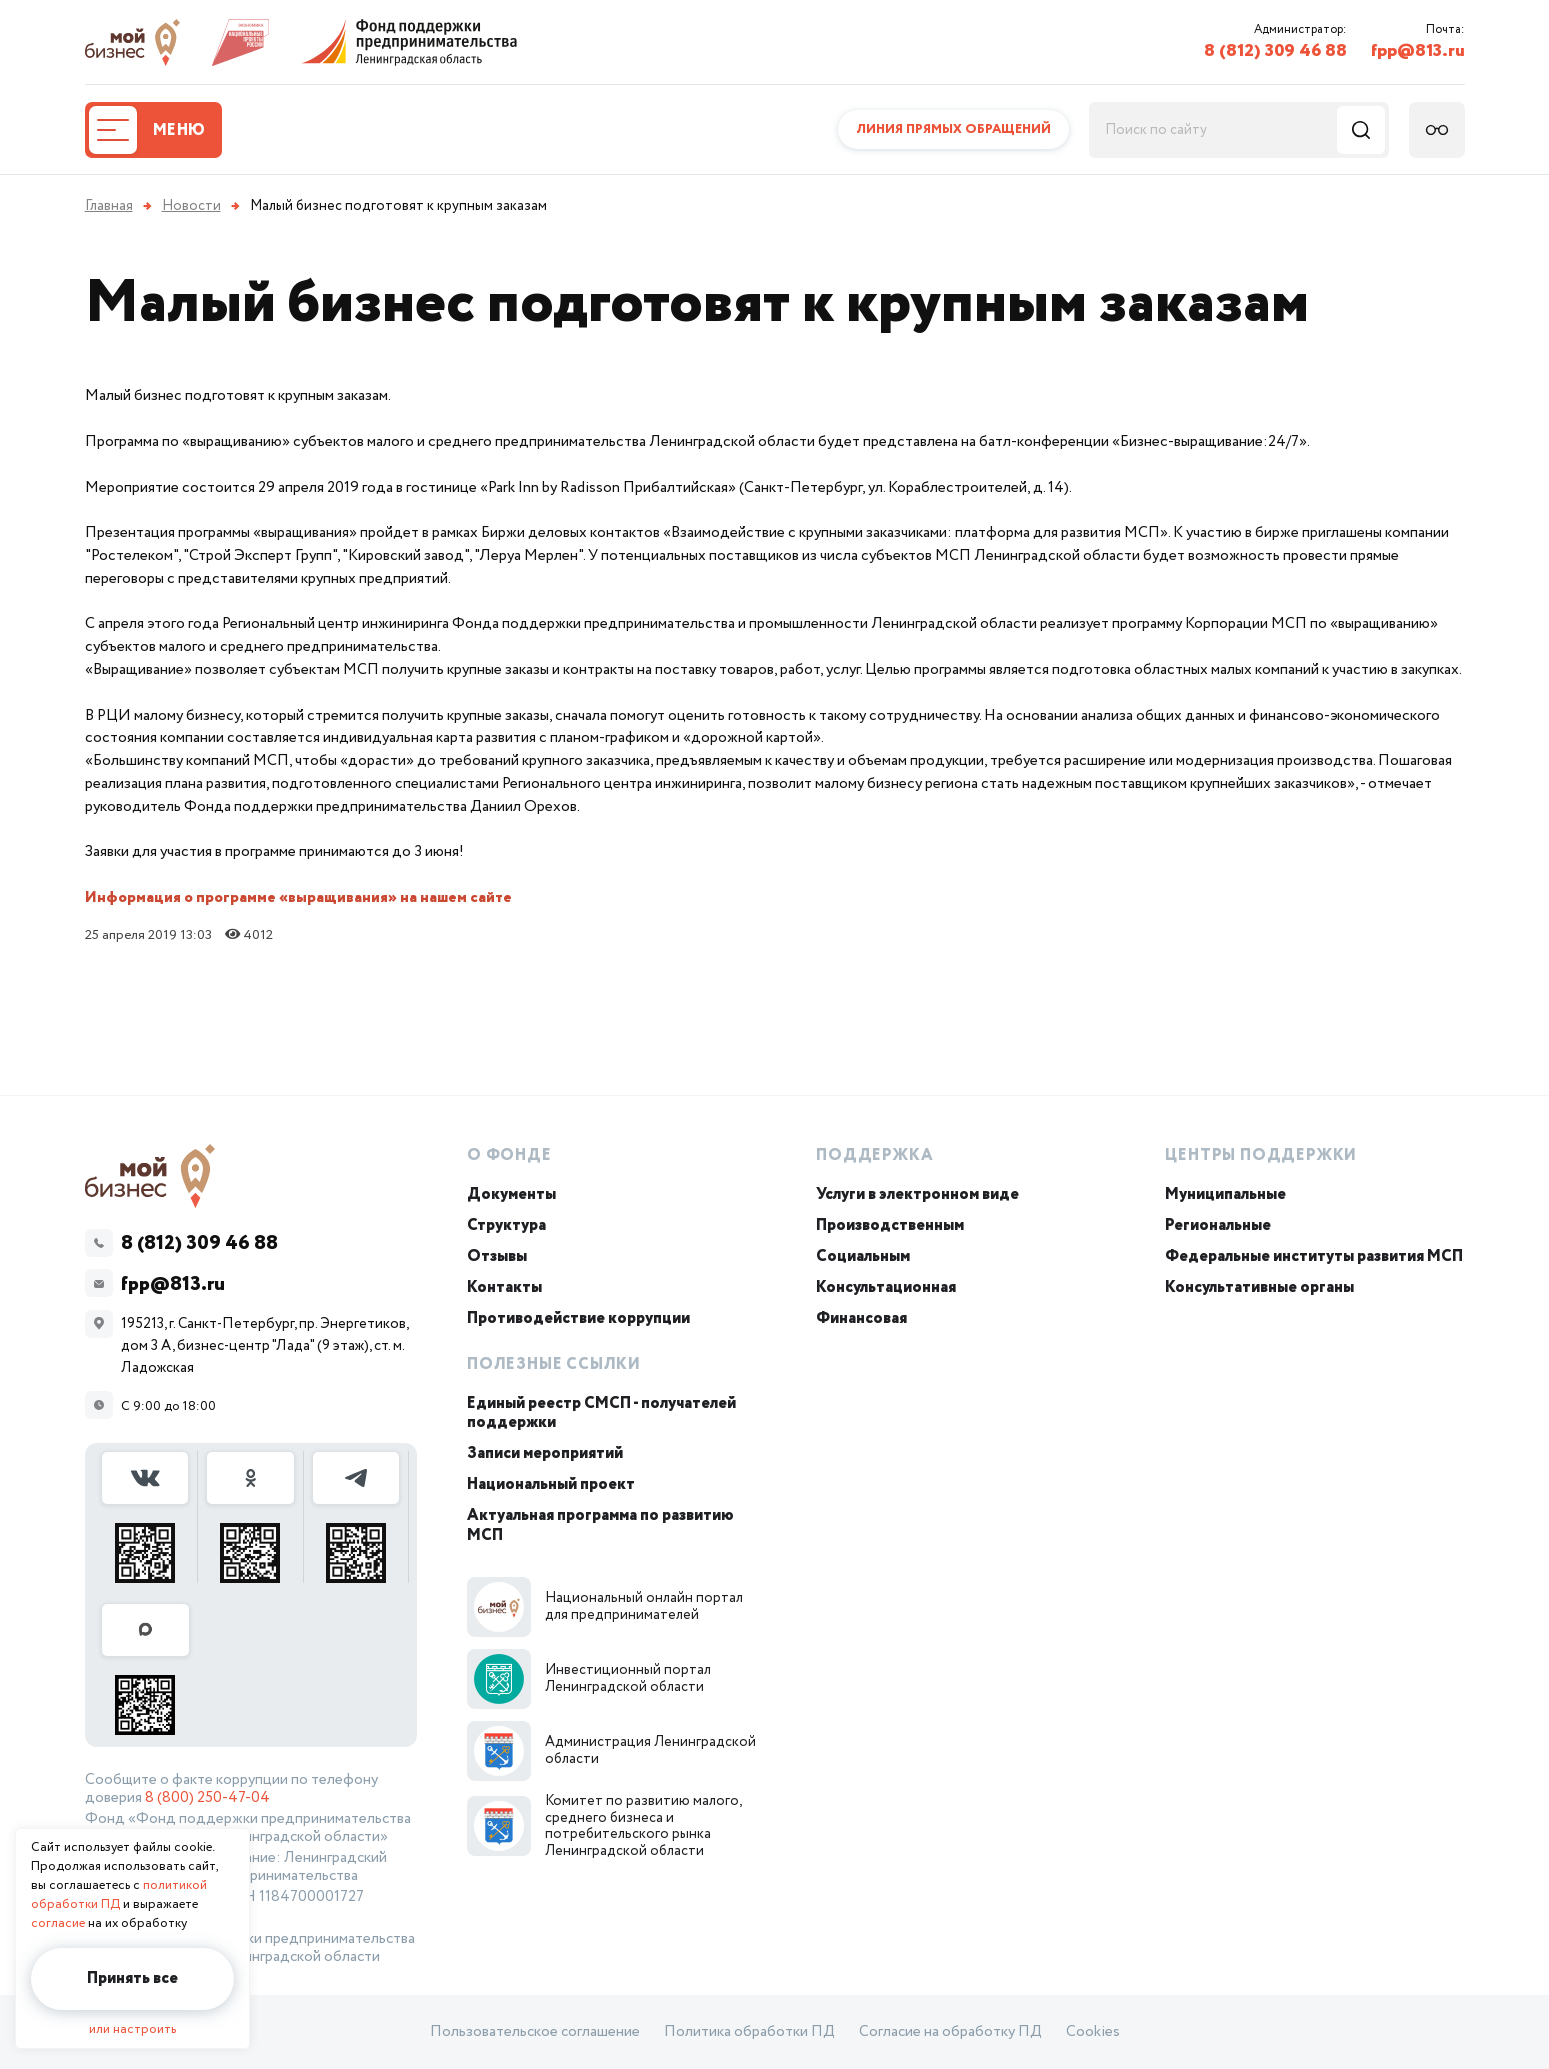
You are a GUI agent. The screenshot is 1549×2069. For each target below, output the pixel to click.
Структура (506, 1225)
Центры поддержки (1261, 1155)
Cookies (1093, 2032)
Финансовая (861, 1318)
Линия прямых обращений (953, 129)
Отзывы (497, 1256)
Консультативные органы (1259, 1287)
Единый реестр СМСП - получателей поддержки (601, 1413)
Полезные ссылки (554, 1364)
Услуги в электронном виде (917, 1194)
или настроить (132, 2029)
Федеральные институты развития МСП (1314, 1256)
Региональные (1218, 1225)
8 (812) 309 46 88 (1275, 51)
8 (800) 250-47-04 (207, 1798)
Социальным (863, 1256)
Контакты (504, 1287)
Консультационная (886, 1287)
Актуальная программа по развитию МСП (600, 1525)
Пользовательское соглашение (535, 2032)
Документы (511, 1194)
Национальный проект (551, 1484)
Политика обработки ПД (749, 2032)
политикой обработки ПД (119, 1895)
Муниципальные (1225, 1194)
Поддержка (874, 1155)
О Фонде (509, 1155)
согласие (58, 1923)
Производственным (890, 1225)
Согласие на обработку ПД (950, 2032)
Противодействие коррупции (578, 1318)
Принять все (132, 1978)
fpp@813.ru (1418, 51)
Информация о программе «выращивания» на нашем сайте (298, 897)
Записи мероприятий (545, 1453)
